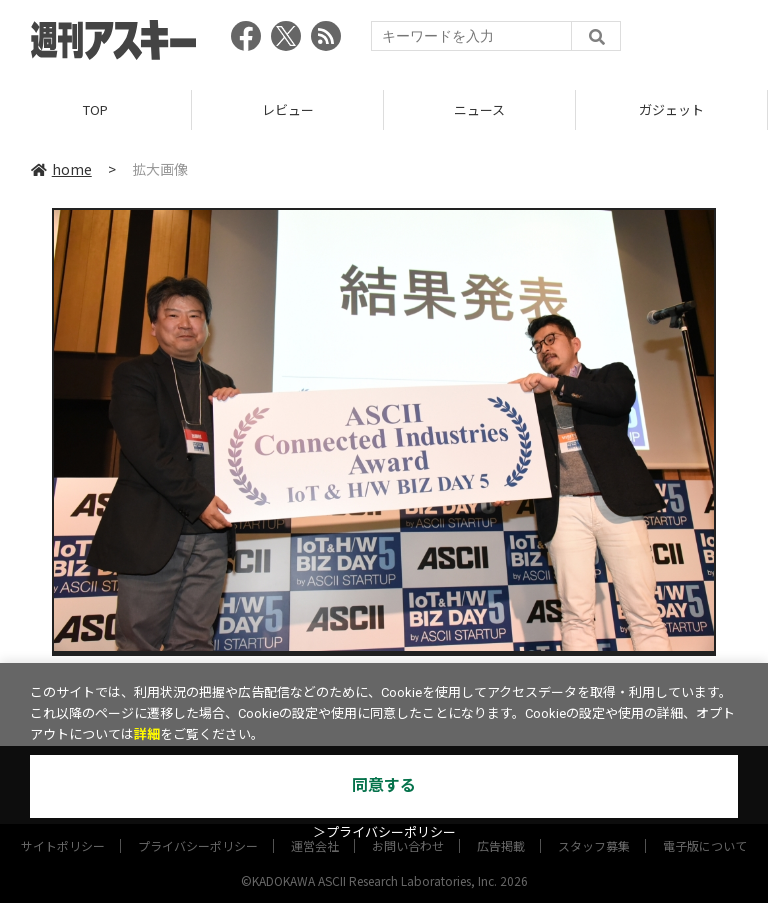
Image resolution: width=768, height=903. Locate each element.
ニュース (479, 109)
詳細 (147, 734)
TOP (95, 109)
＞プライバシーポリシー (384, 832)
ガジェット (671, 109)
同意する (384, 785)
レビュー (288, 109)
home (61, 169)
